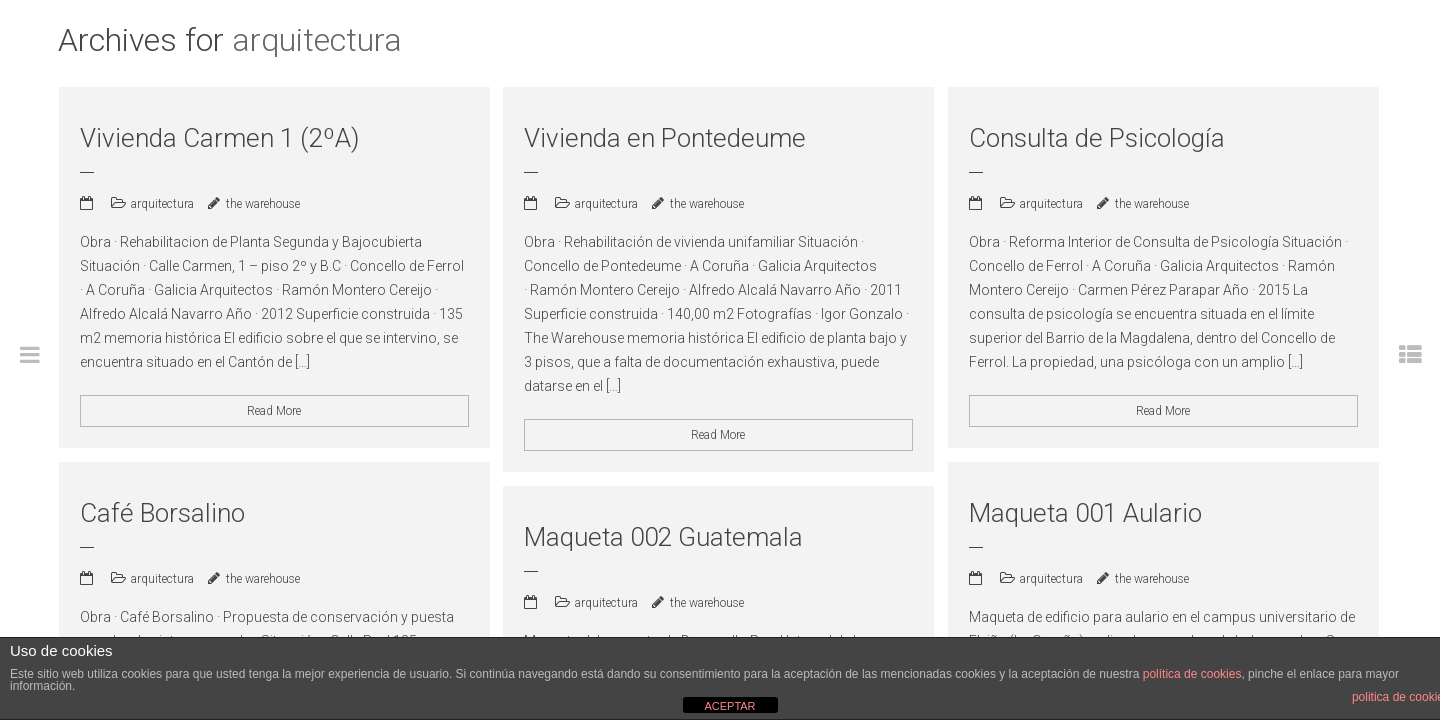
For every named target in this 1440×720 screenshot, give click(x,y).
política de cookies (1192, 674)
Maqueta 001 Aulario (1085, 513)
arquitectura (162, 204)
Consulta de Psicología (1097, 138)
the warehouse (263, 204)
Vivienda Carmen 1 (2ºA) (219, 138)
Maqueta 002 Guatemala (663, 537)
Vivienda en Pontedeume (665, 138)
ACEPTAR (729, 706)
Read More (274, 411)
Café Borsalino (162, 513)
